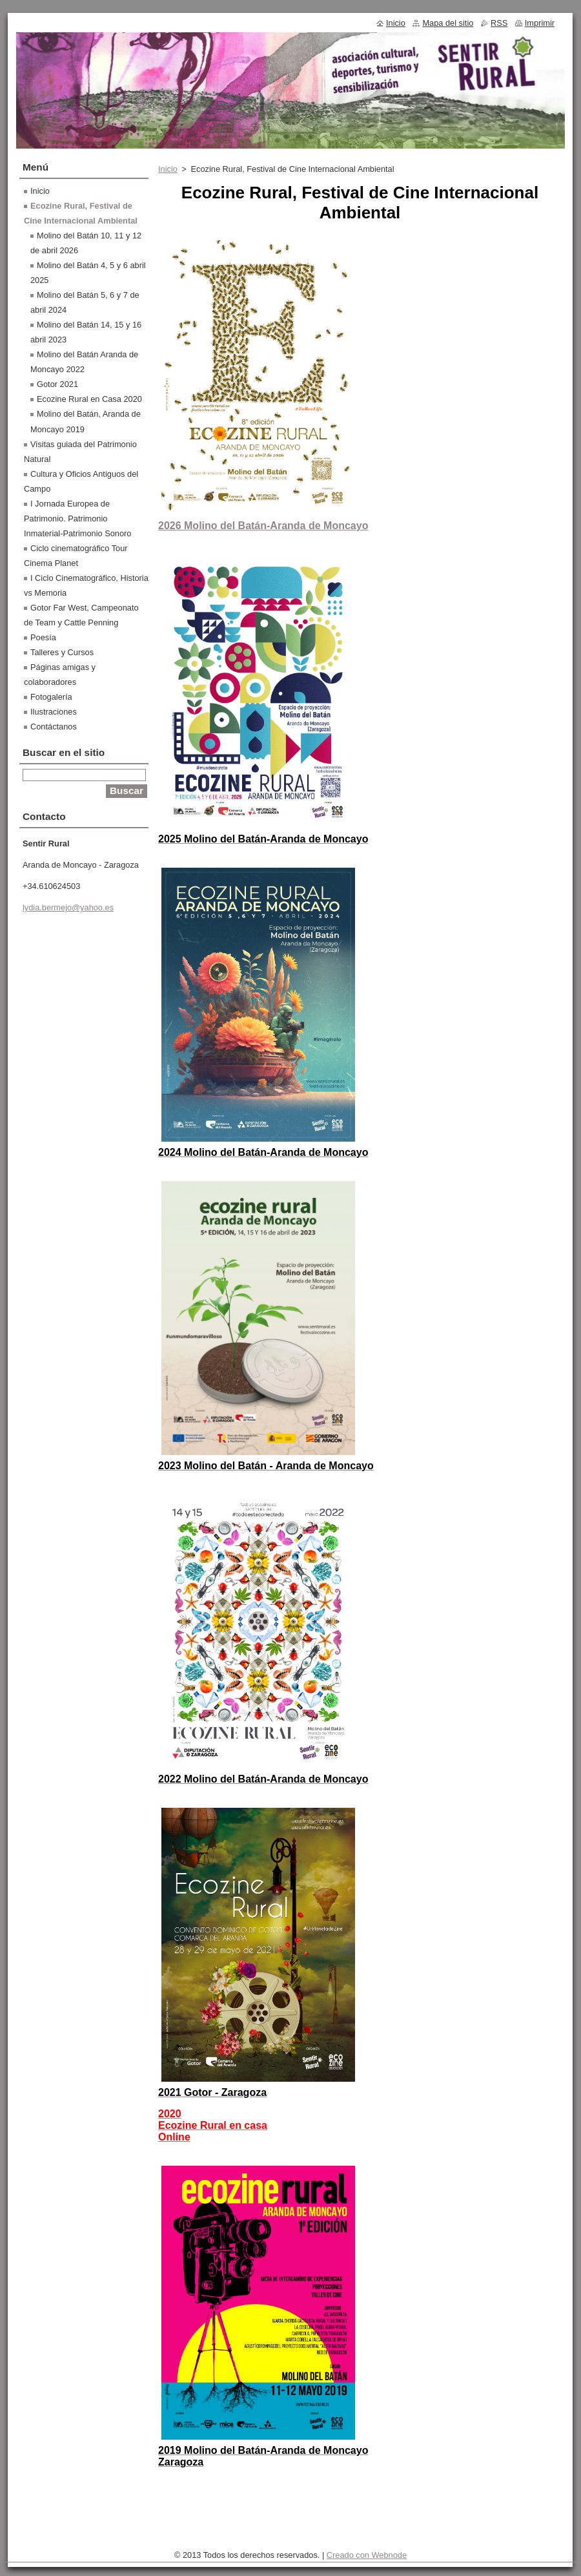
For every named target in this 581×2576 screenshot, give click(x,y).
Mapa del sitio (447, 23)
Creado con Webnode (367, 2555)
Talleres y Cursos (62, 652)
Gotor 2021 (57, 384)
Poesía (43, 637)
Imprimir (540, 23)
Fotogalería (51, 697)
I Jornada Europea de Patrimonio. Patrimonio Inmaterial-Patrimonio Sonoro (77, 518)
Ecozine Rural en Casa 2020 (89, 399)
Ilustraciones (53, 712)
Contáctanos (53, 726)
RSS (499, 23)
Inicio (168, 169)
